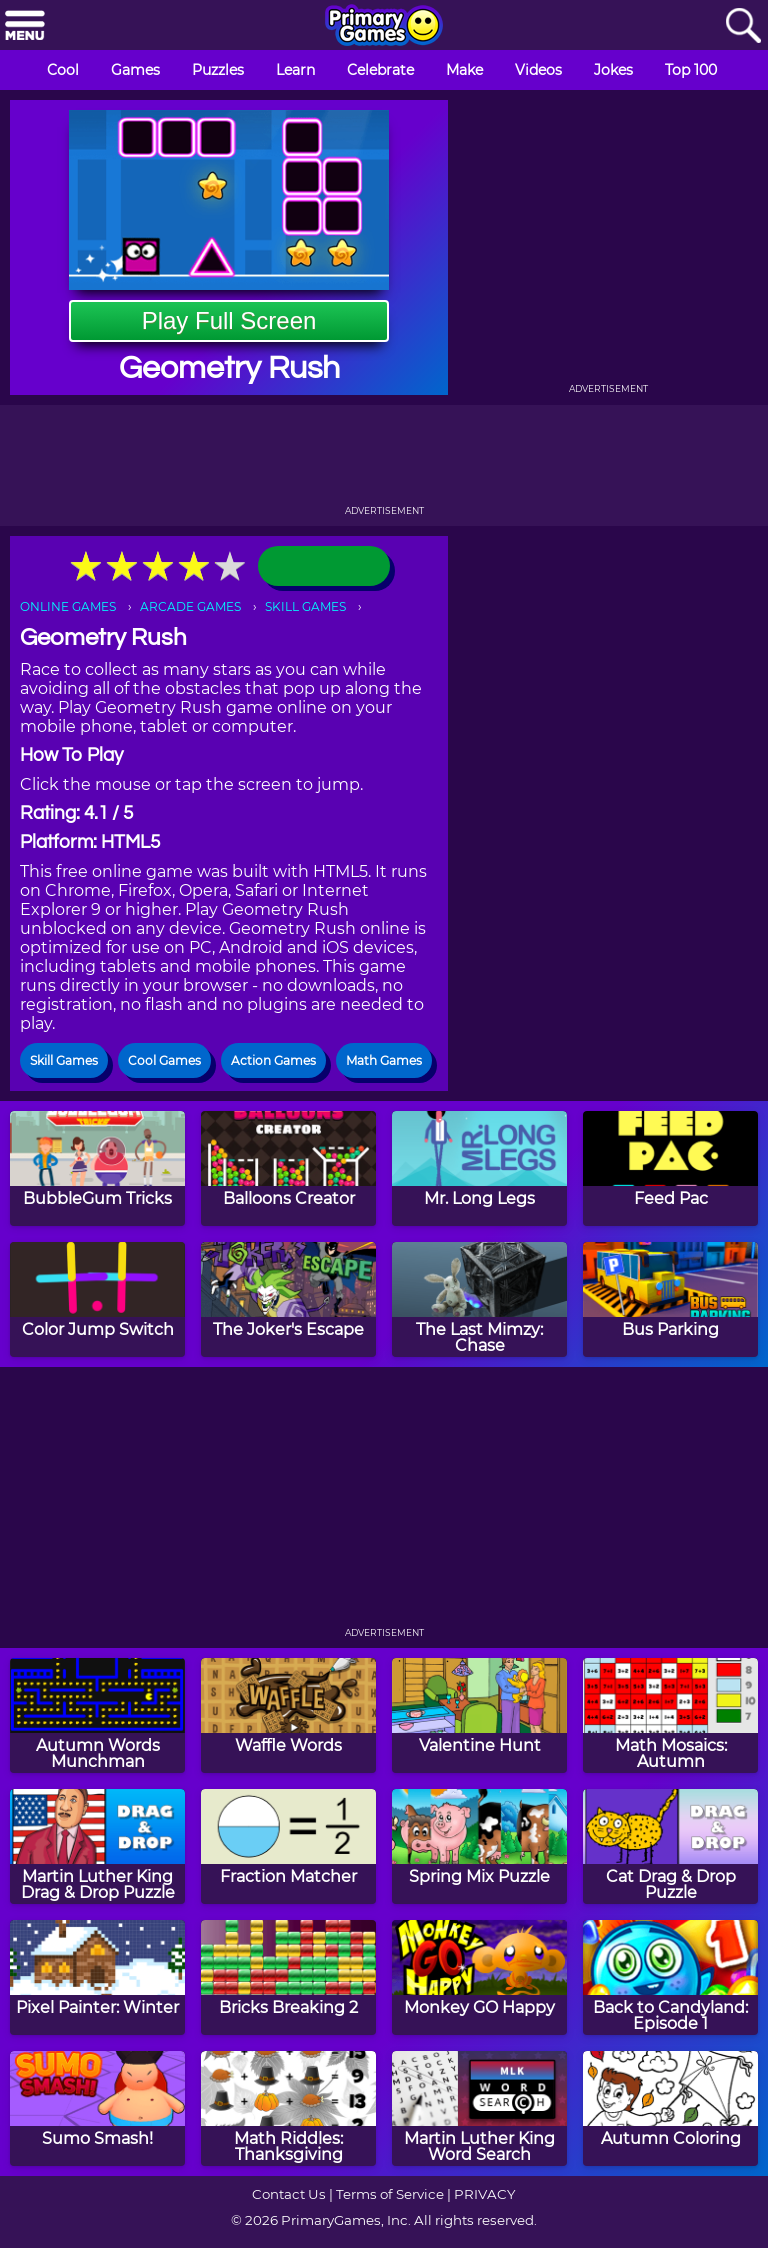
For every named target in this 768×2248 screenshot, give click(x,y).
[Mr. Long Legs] (479, 1168)
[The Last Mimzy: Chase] (479, 1299)
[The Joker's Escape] (288, 1299)
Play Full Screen (229, 320)
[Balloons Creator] (288, 1168)
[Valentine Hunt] (479, 1715)
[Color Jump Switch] (97, 1299)
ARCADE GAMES (190, 606)
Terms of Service (390, 2194)
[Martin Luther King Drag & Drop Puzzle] (97, 1846)
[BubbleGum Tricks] (97, 1168)
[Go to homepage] (384, 27)
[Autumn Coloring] (670, 2108)
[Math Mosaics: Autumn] (670, 1715)
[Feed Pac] (670, 1168)
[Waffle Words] (288, 1715)
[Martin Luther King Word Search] (479, 2108)
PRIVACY (484, 2194)
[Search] (743, 26)
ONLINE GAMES (68, 606)
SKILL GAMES (305, 606)
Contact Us (289, 2194)
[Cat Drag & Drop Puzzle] (670, 1846)
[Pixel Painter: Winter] (97, 1977)
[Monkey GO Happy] (479, 1977)
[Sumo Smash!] (97, 2108)
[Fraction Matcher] (288, 1846)
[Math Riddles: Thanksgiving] (288, 2108)
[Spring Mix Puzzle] (479, 1846)
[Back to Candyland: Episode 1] (670, 1977)
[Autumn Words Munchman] (97, 1715)
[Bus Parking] (670, 1299)
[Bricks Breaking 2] (288, 1977)
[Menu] (25, 26)
